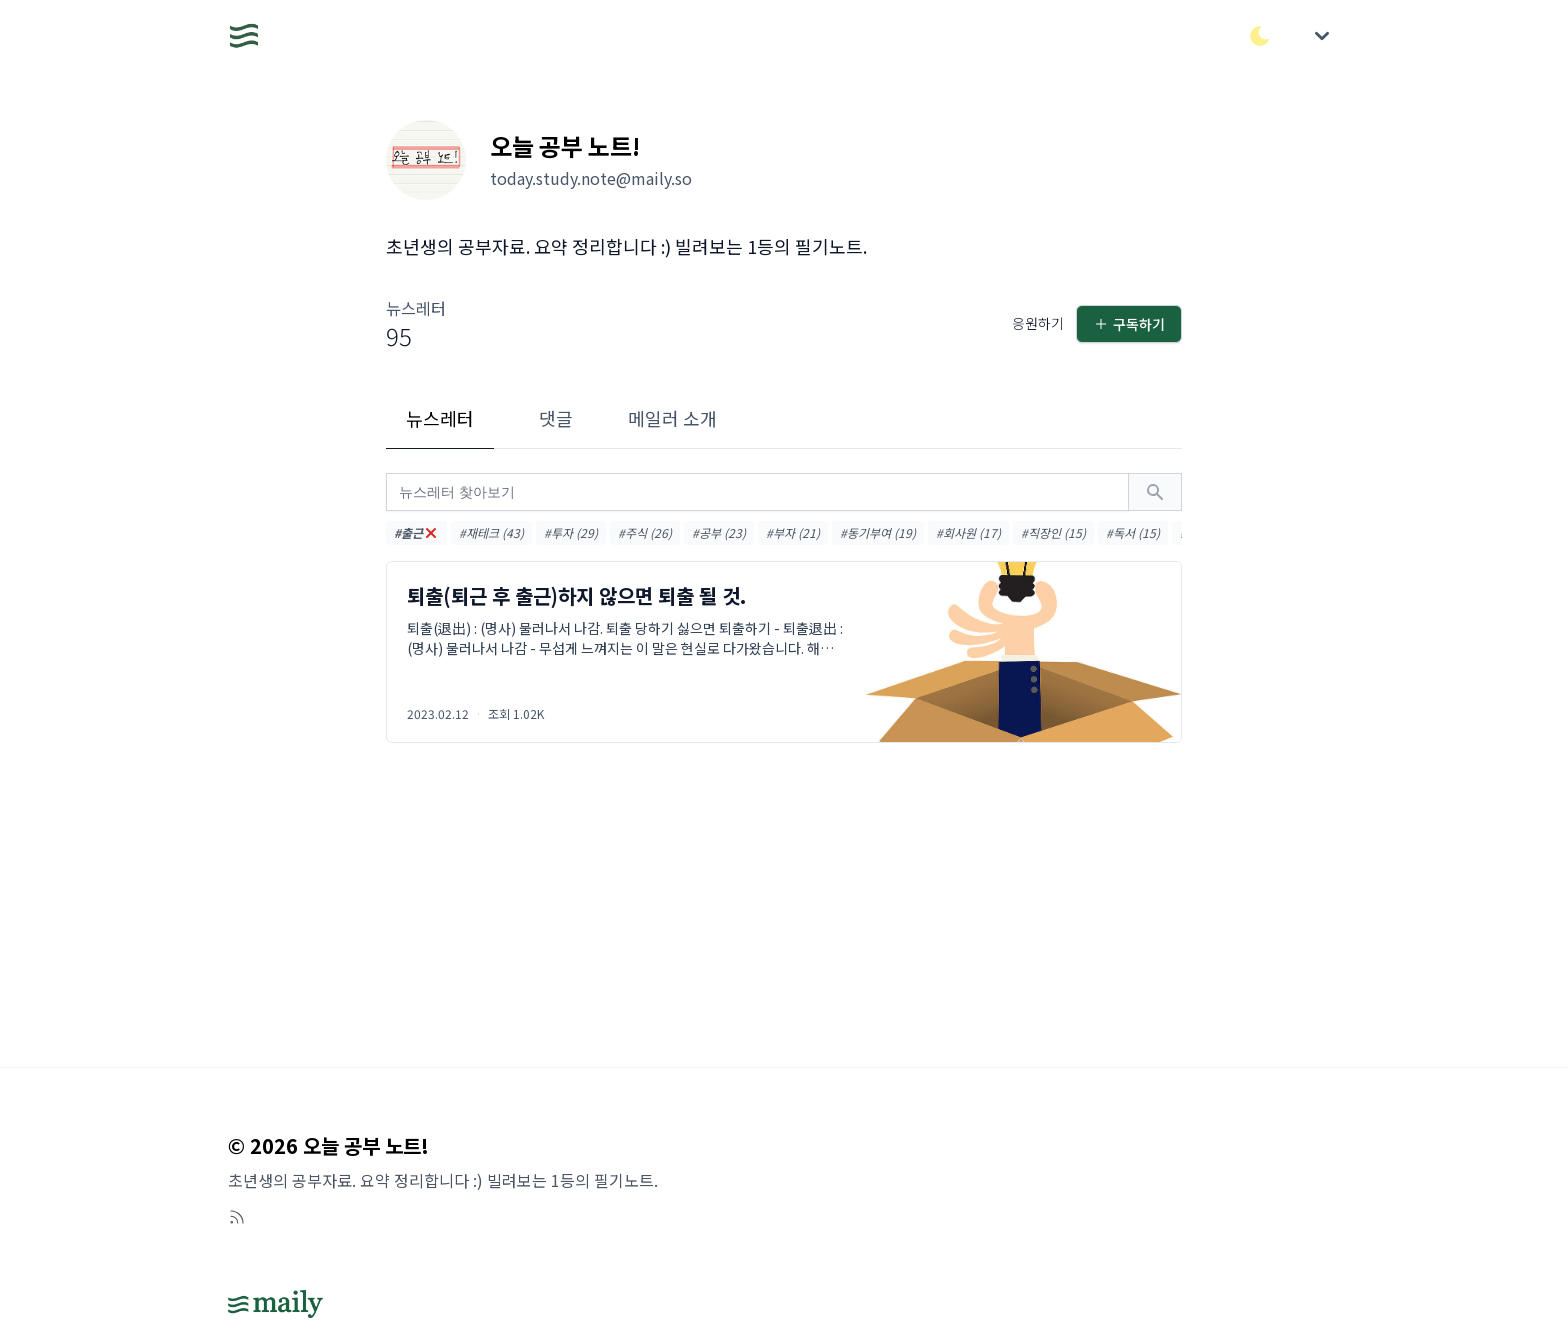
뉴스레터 (440, 418)
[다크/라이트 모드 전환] (1260, 36)
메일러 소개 (672, 418)
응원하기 (1038, 323)
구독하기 (1129, 324)
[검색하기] (1155, 492)
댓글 (556, 418)
